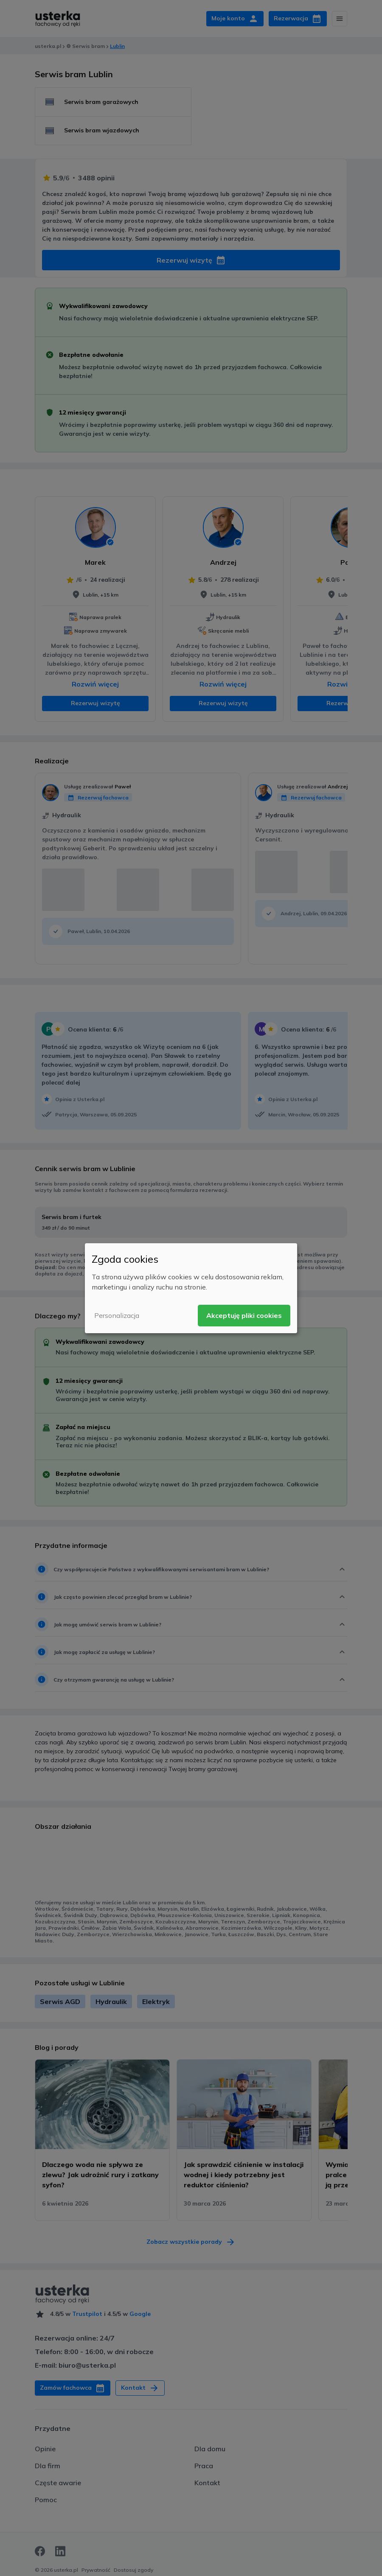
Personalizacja (116, 1315)
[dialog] (191, 1288)
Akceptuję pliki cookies (244, 1315)
